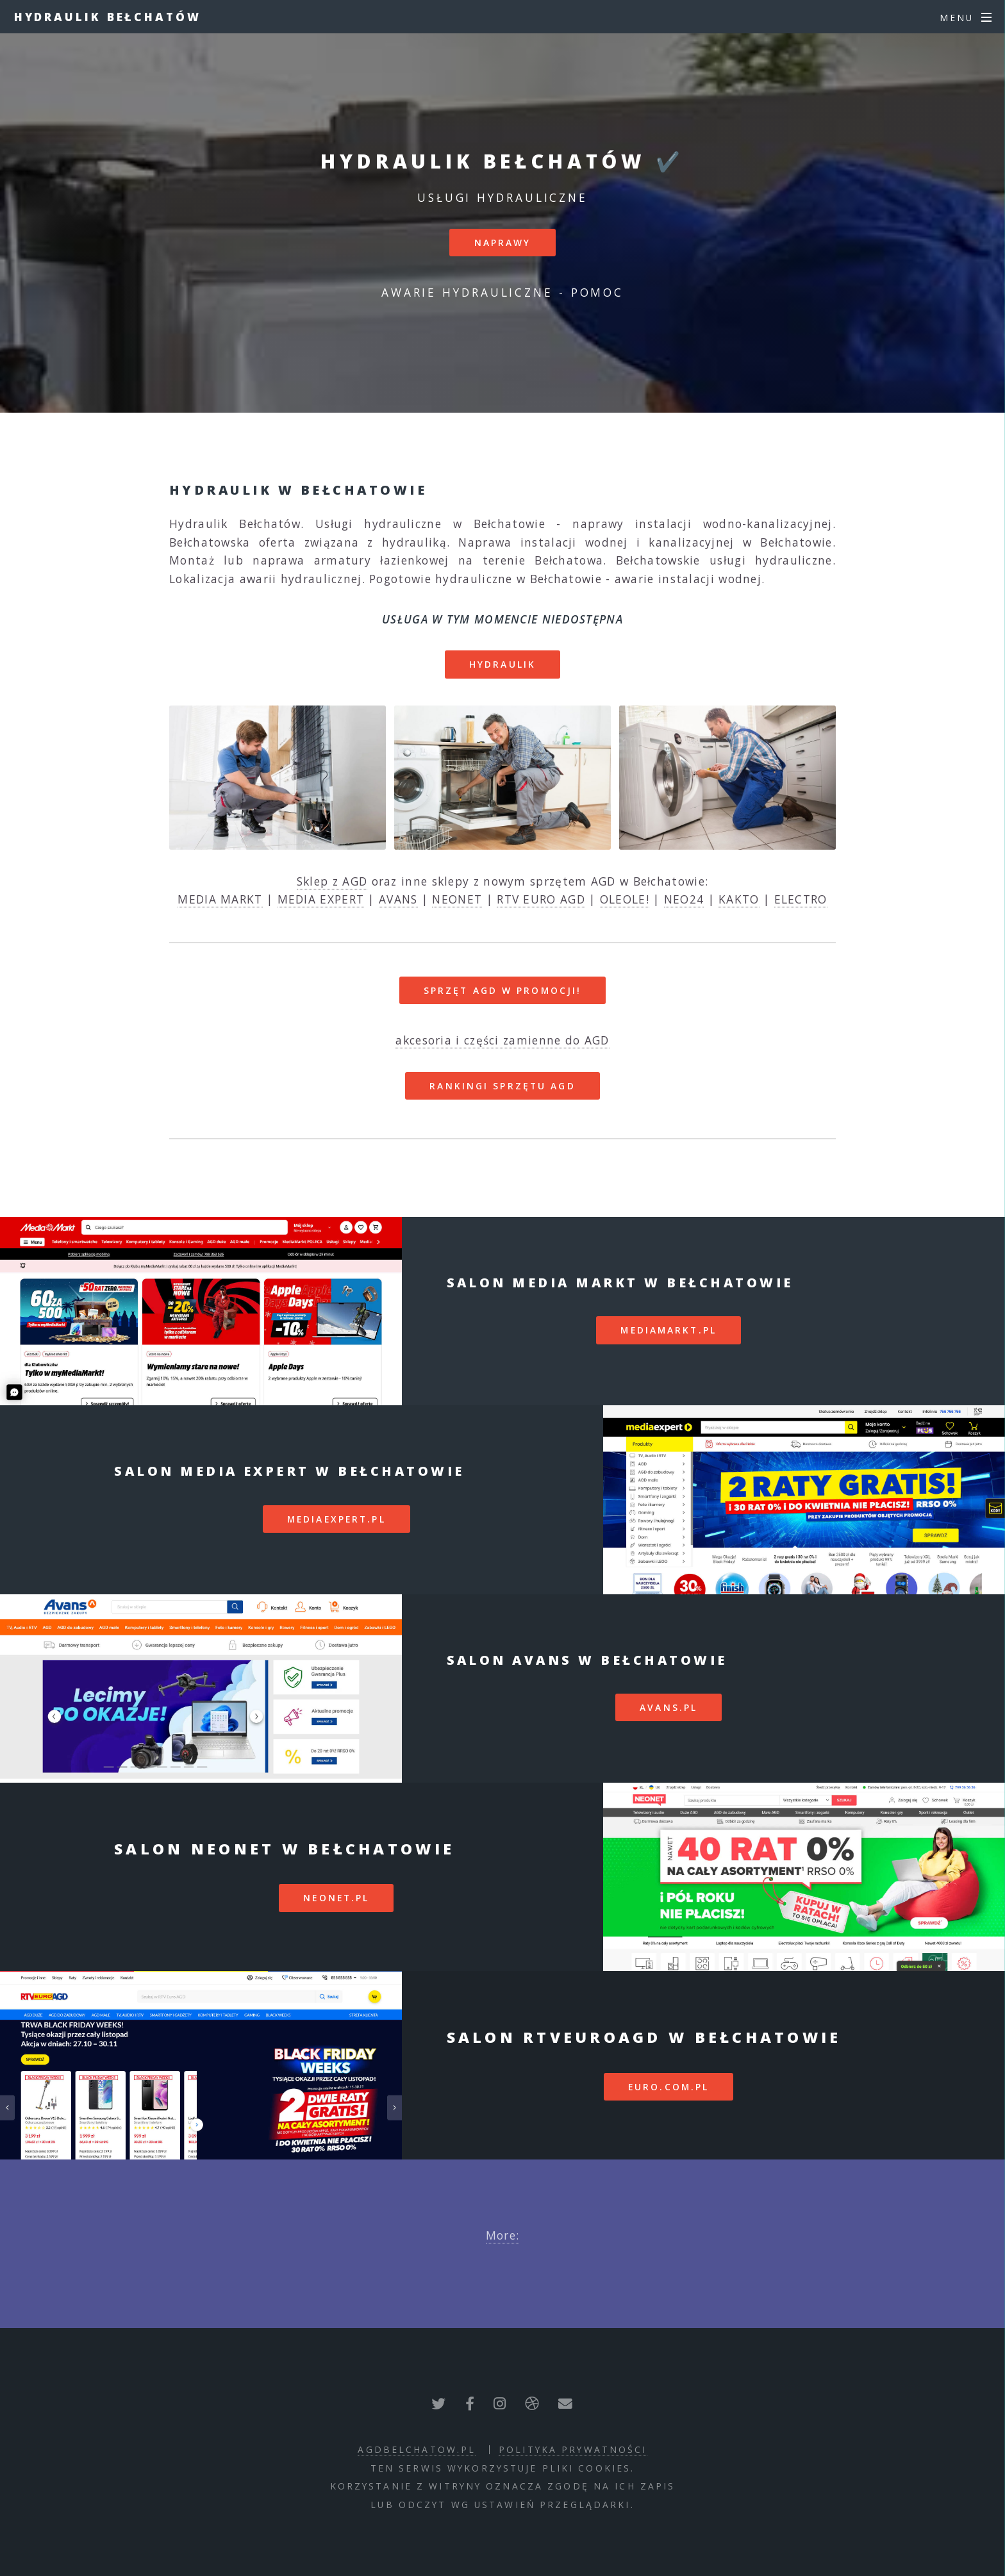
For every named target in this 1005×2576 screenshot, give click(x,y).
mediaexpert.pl (336, 1519)
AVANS (398, 899)
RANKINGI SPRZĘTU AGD (502, 1086)
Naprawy (502, 242)
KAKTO (739, 899)
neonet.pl (336, 1898)
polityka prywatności (573, 2449)
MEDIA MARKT (220, 899)
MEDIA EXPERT (321, 899)
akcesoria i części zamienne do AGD (502, 1040)
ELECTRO (800, 899)
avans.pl (668, 1707)
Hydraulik (502, 664)
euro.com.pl (668, 2087)
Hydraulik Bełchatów (107, 16)
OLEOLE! (624, 899)
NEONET (457, 899)
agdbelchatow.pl (417, 2449)
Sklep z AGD (332, 881)
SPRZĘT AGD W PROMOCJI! (503, 990)
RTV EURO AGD (541, 899)
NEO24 (684, 899)
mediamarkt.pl (668, 1330)
